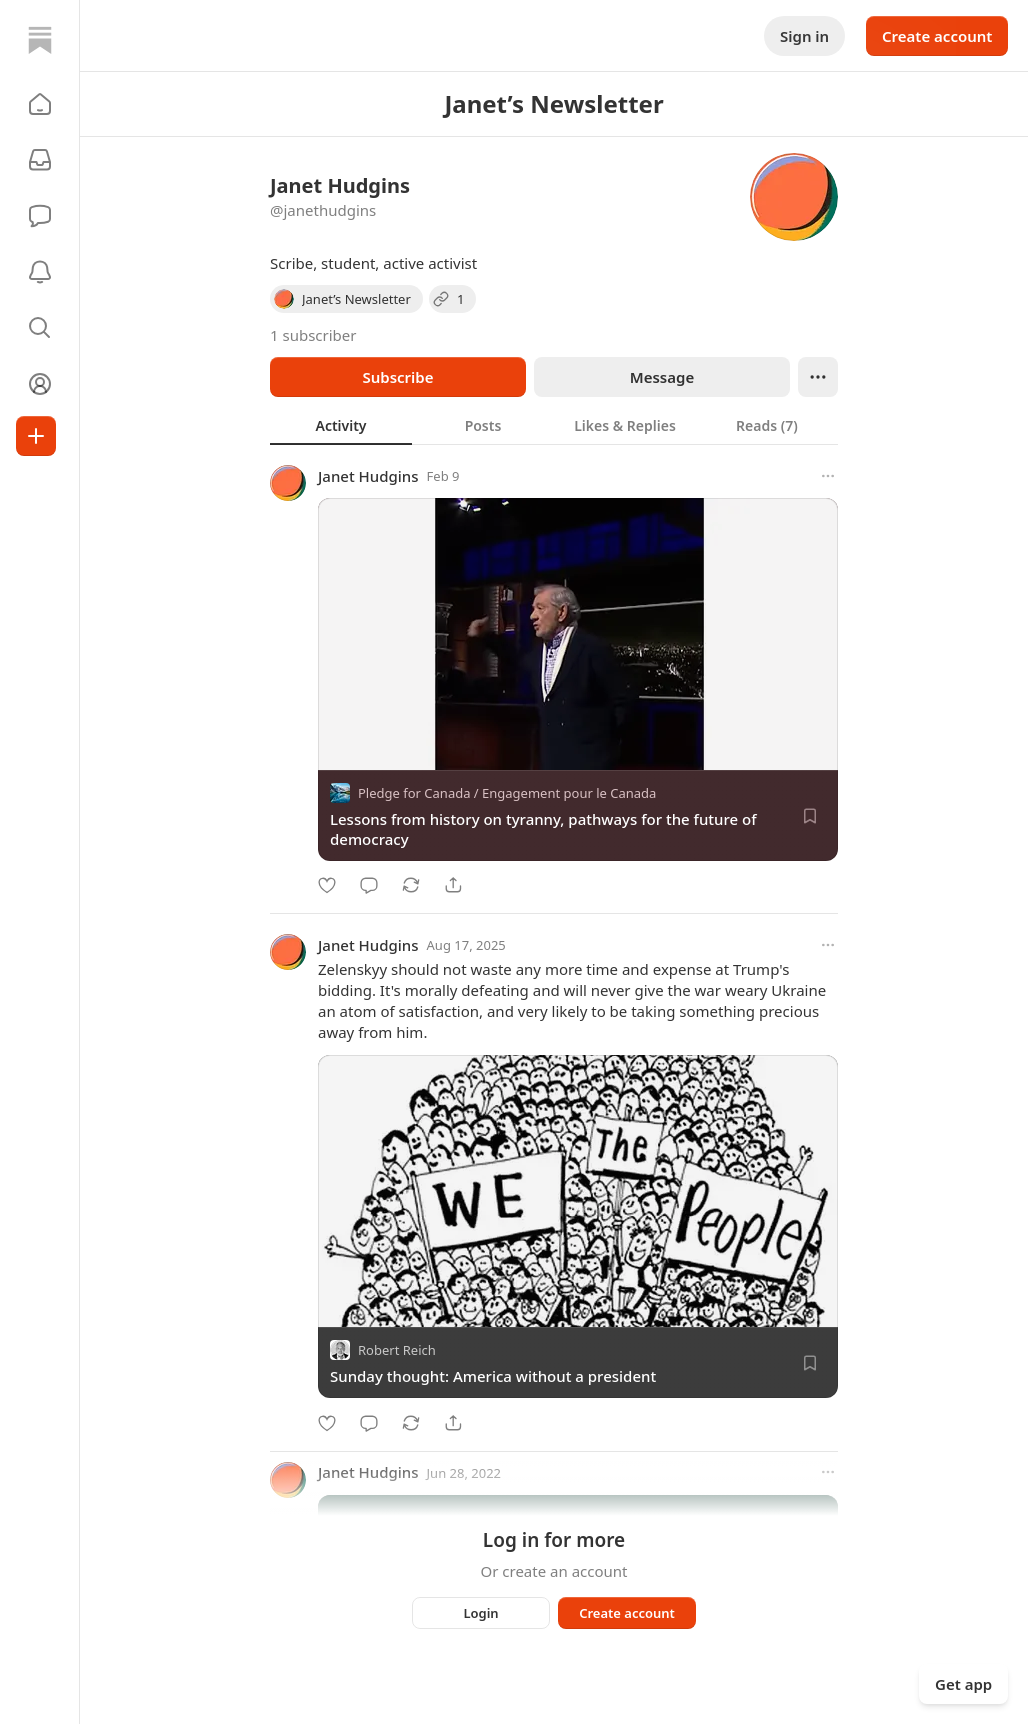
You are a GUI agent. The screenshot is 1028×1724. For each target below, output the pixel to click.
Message (662, 377)
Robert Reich (397, 1351)
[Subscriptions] (40, 160)
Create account (937, 36)
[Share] (453, 885)
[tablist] (554, 425)
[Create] (36, 436)
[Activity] (40, 272)
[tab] (341, 425)
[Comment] (369, 885)
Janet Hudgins (368, 476)
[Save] (810, 816)
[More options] (828, 476)
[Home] (40, 40)
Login (480, 1613)
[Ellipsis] (818, 377)
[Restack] (411, 885)
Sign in (804, 36)
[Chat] (40, 216)
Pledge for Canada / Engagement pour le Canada (507, 793)
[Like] (327, 885)
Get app (963, 1684)
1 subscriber (313, 335)
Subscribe (397, 377)
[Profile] (40, 384)
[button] (40, 104)
